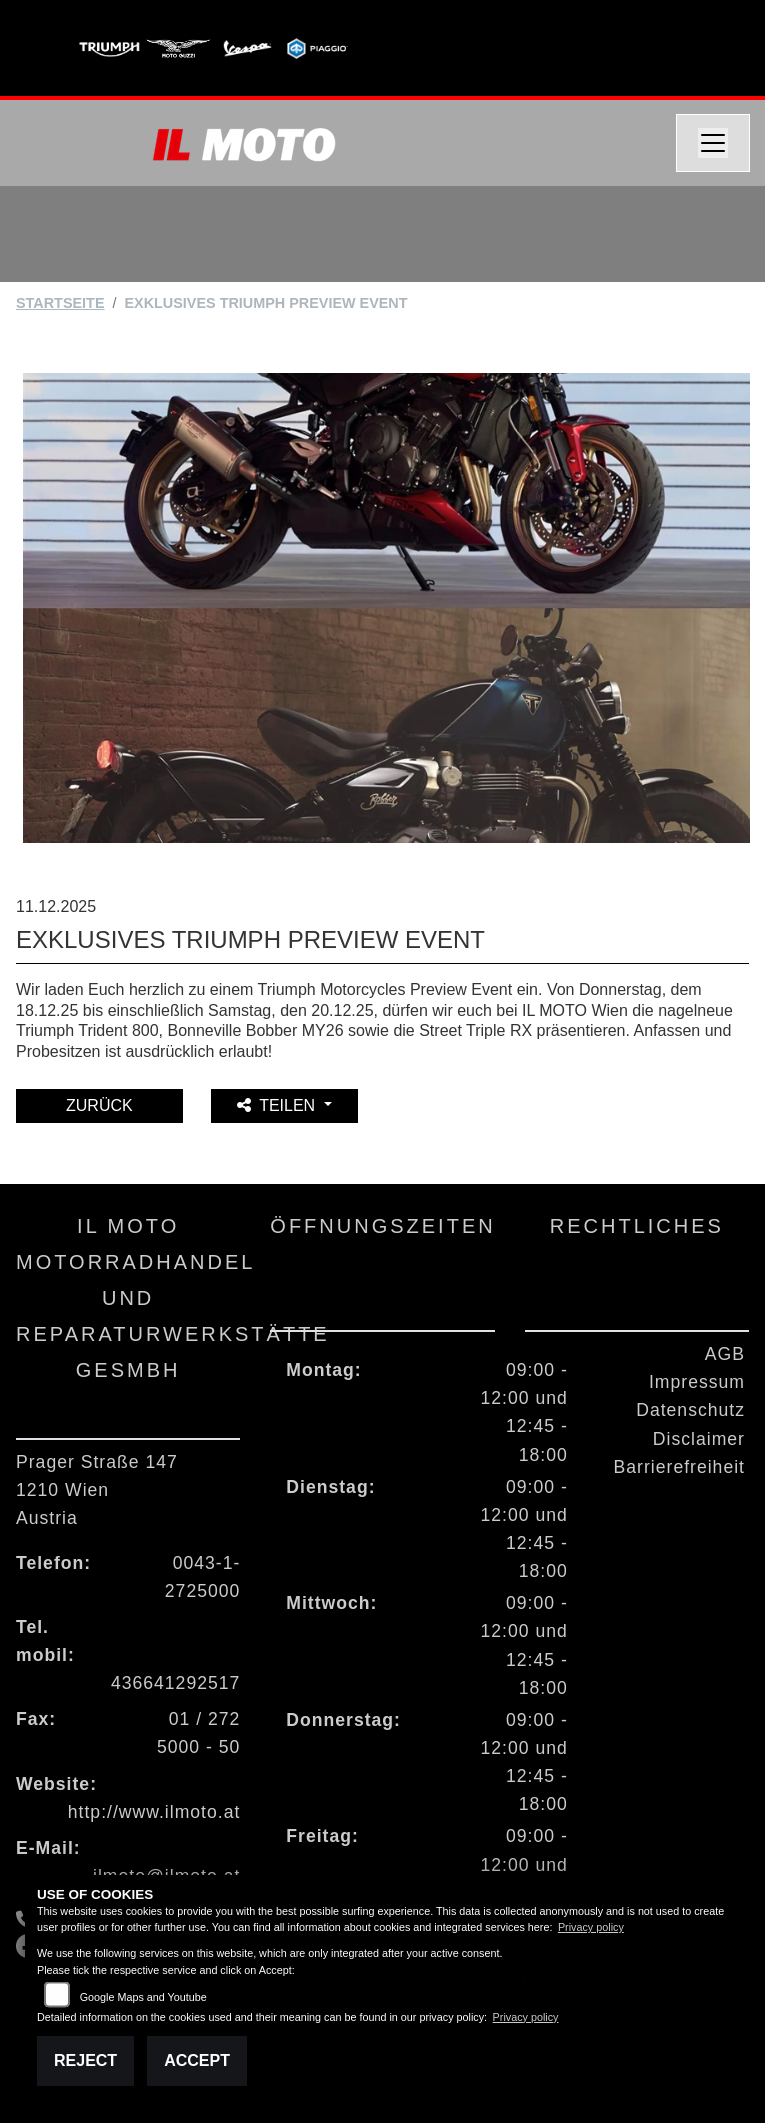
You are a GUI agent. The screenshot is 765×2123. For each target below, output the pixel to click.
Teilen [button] (278, 1105)
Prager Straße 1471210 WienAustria (97, 1490)
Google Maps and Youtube (143, 1997)
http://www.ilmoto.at (154, 1812)
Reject (85, 2060)
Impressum (697, 1382)
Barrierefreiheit (679, 1467)
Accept (197, 2060)
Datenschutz (690, 1410)
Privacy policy (591, 1927)
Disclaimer (699, 1439)
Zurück (99, 1105)
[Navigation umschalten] (713, 143)
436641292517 (175, 1683)
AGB (725, 1354)
